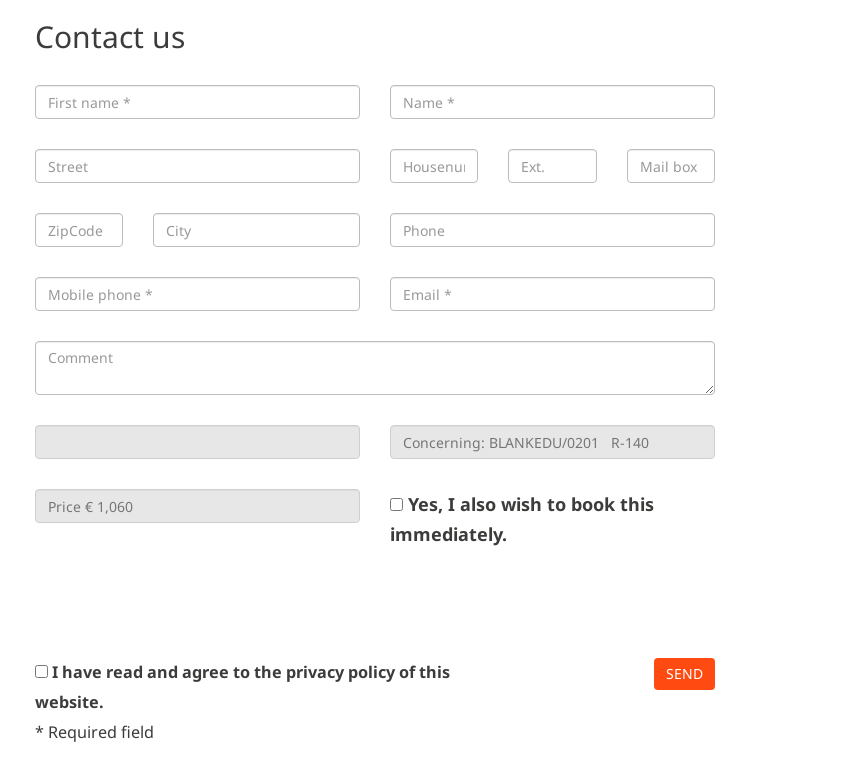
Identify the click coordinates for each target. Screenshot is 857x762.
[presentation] (187, 603)
